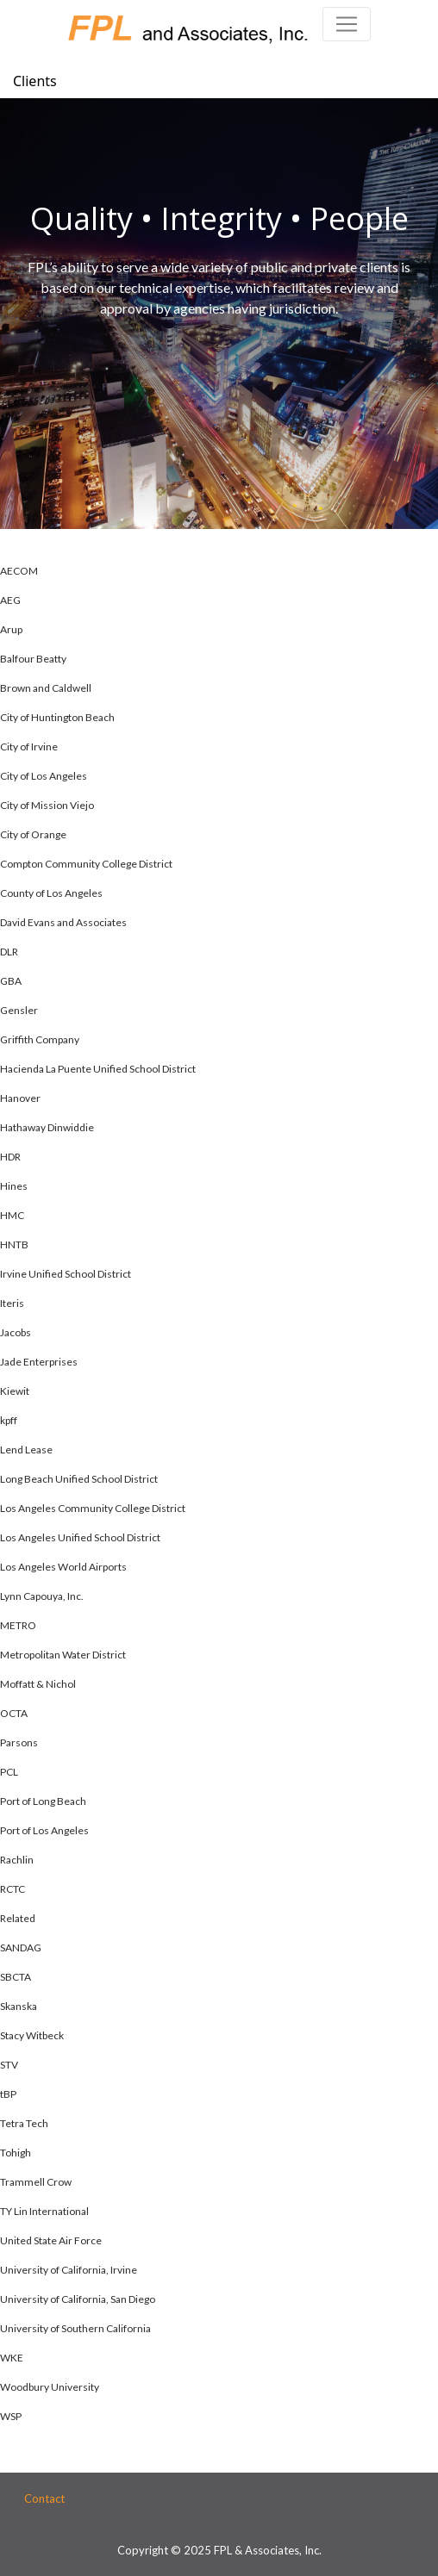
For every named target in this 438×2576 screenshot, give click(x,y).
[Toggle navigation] (346, 24)
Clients (35, 81)
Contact (44, 2498)
